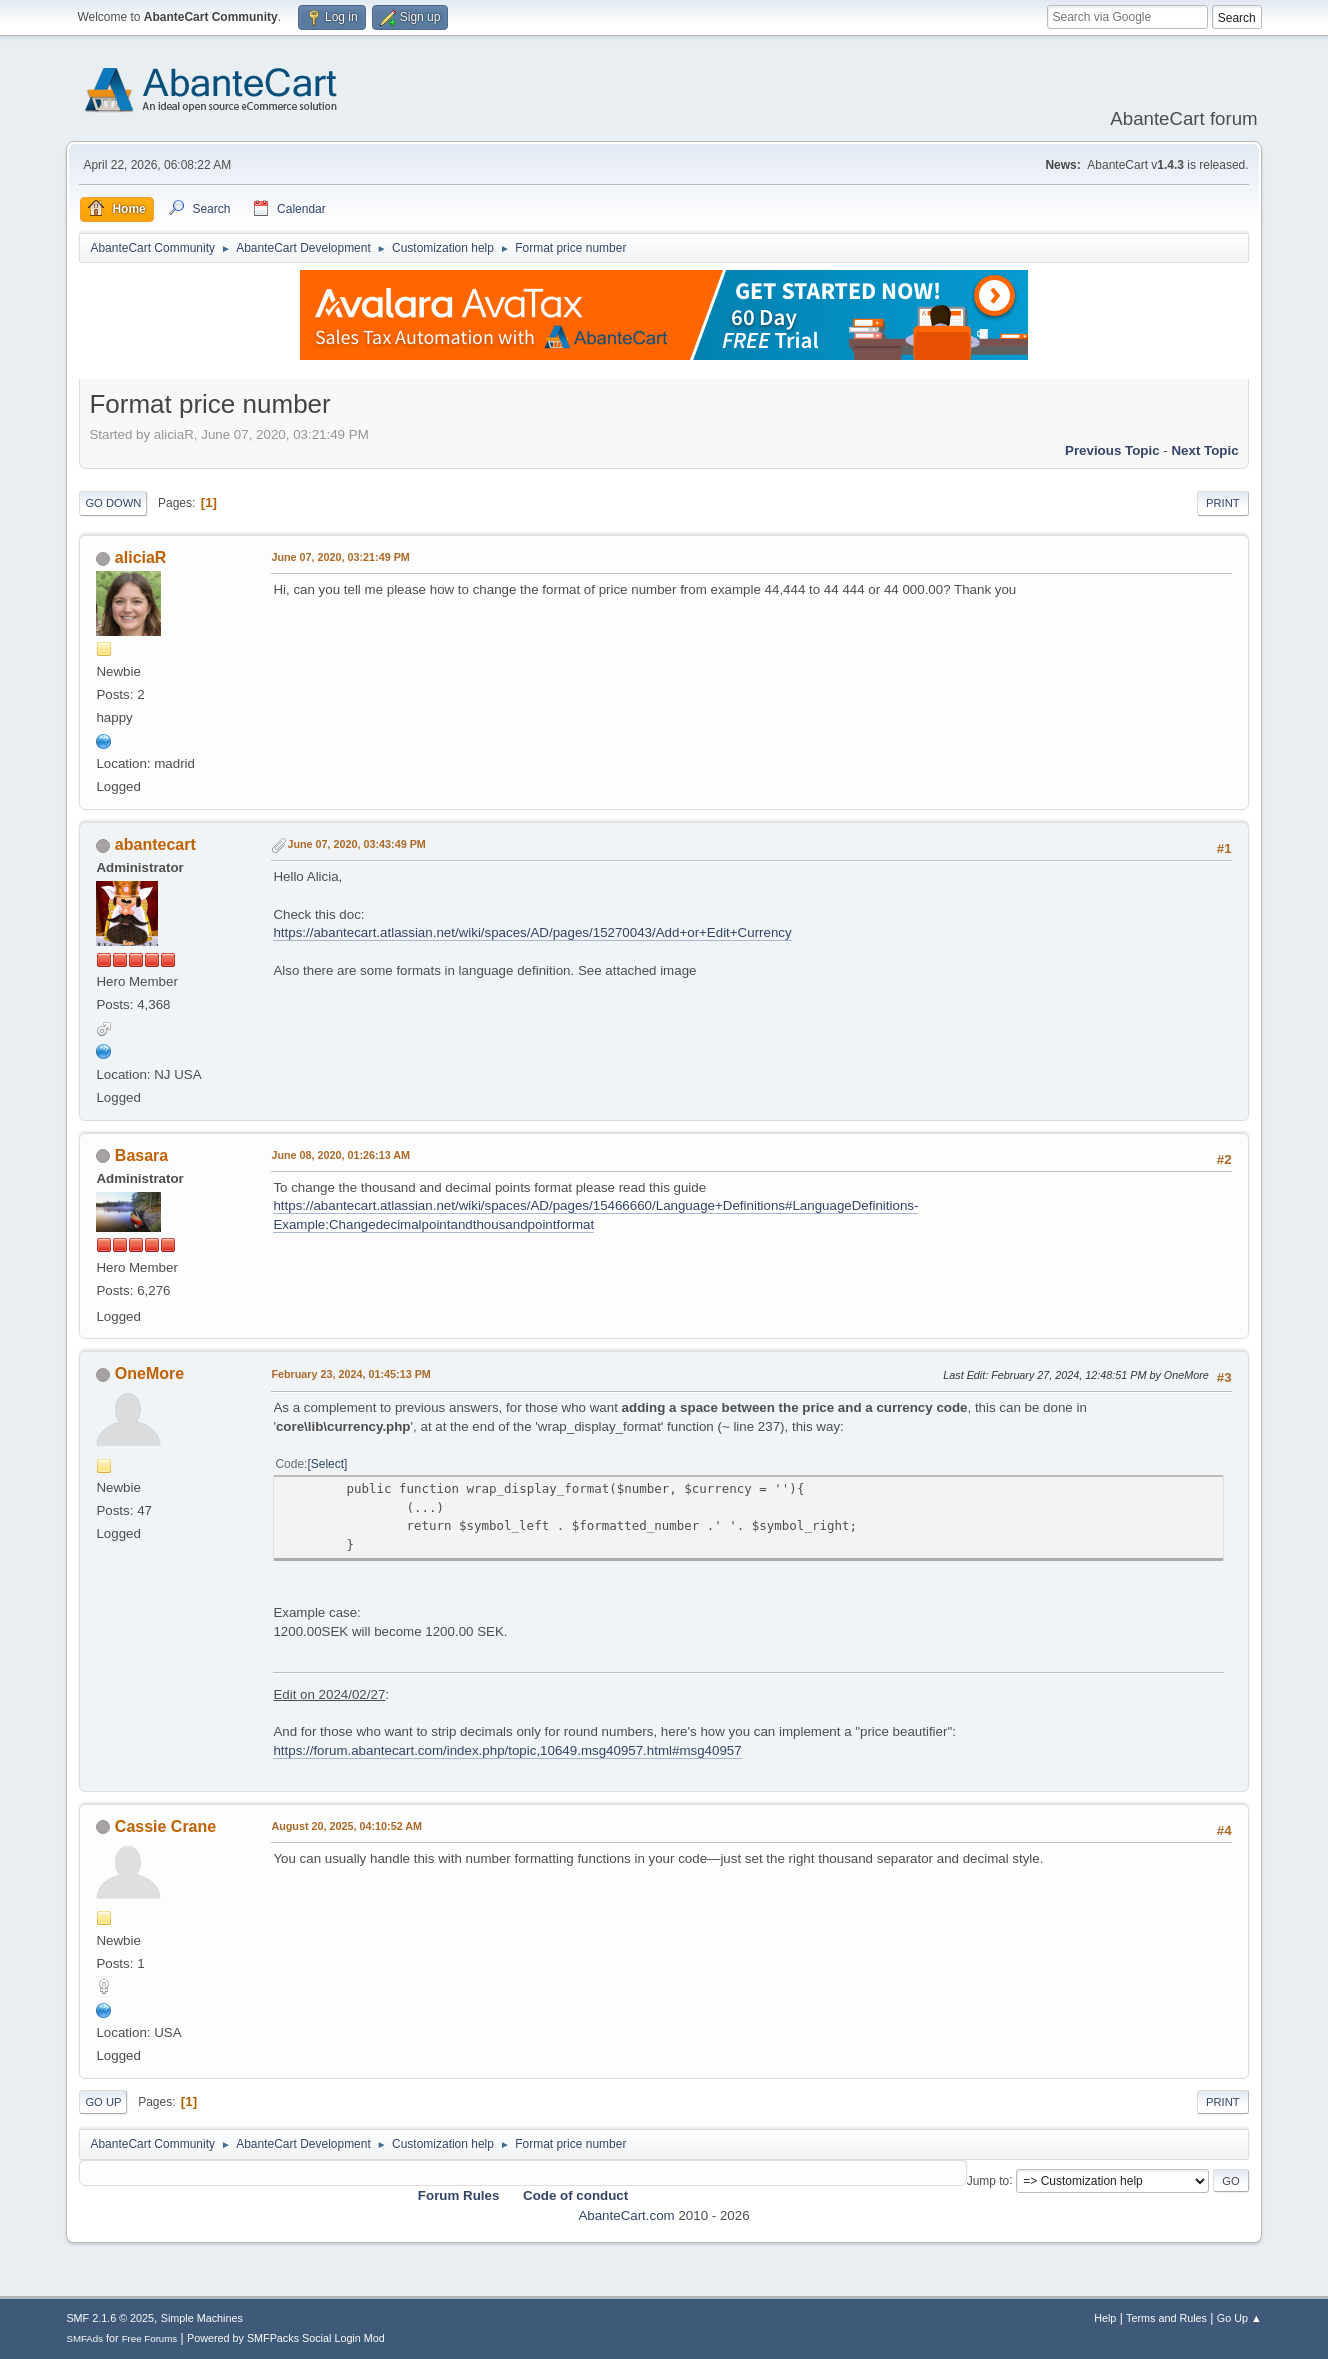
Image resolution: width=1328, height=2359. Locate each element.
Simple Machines (202, 2318)
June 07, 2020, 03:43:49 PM (356, 844)
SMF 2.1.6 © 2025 (110, 2318)
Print (1223, 503)
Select (327, 1464)
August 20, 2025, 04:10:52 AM (346, 1826)
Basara (141, 1155)
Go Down (113, 503)
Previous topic (1112, 450)
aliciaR (141, 557)
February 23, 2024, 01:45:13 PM (350, 1374)
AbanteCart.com (626, 2215)
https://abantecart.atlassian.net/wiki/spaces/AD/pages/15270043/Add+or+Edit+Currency (532, 932)
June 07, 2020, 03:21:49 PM (340, 557)
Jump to (988, 2180)
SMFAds (84, 2338)
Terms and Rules (1166, 2318)
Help (1105, 2318)
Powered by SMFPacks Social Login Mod (286, 2338)
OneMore (149, 1373)
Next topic (1204, 450)
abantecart (155, 844)
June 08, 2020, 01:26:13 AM (340, 1155)
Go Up (103, 2102)
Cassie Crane (165, 1826)
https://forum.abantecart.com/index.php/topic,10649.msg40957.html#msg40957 (507, 1750)
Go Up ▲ (1239, 2318)
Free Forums (150, 2338)
